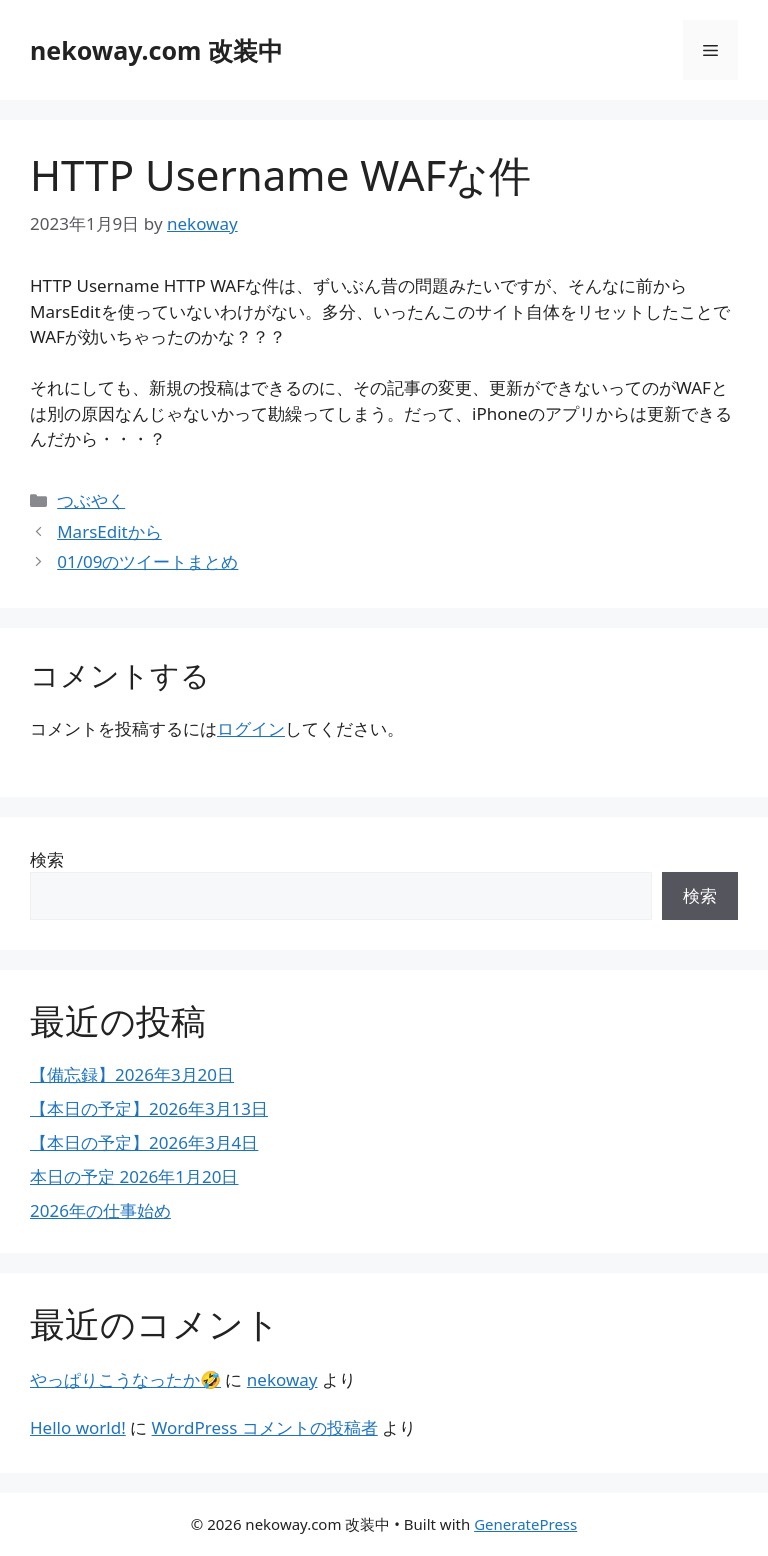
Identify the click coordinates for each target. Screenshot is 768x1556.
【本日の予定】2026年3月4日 (144, 1142)
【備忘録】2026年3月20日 (132, 1074)
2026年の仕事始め (100, 1210)
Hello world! (78, 1427)
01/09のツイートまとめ (147, 561)
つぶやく (91, 500)
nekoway (282, 1379)
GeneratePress (525, 1524)
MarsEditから (109, 531)
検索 (47, 859)
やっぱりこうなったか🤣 (125, 1379)
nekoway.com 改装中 (156, 50)
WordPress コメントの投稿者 (265, 1427)
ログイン (251, 728)
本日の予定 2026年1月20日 (134, 1176)
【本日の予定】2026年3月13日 (149, 1108)
